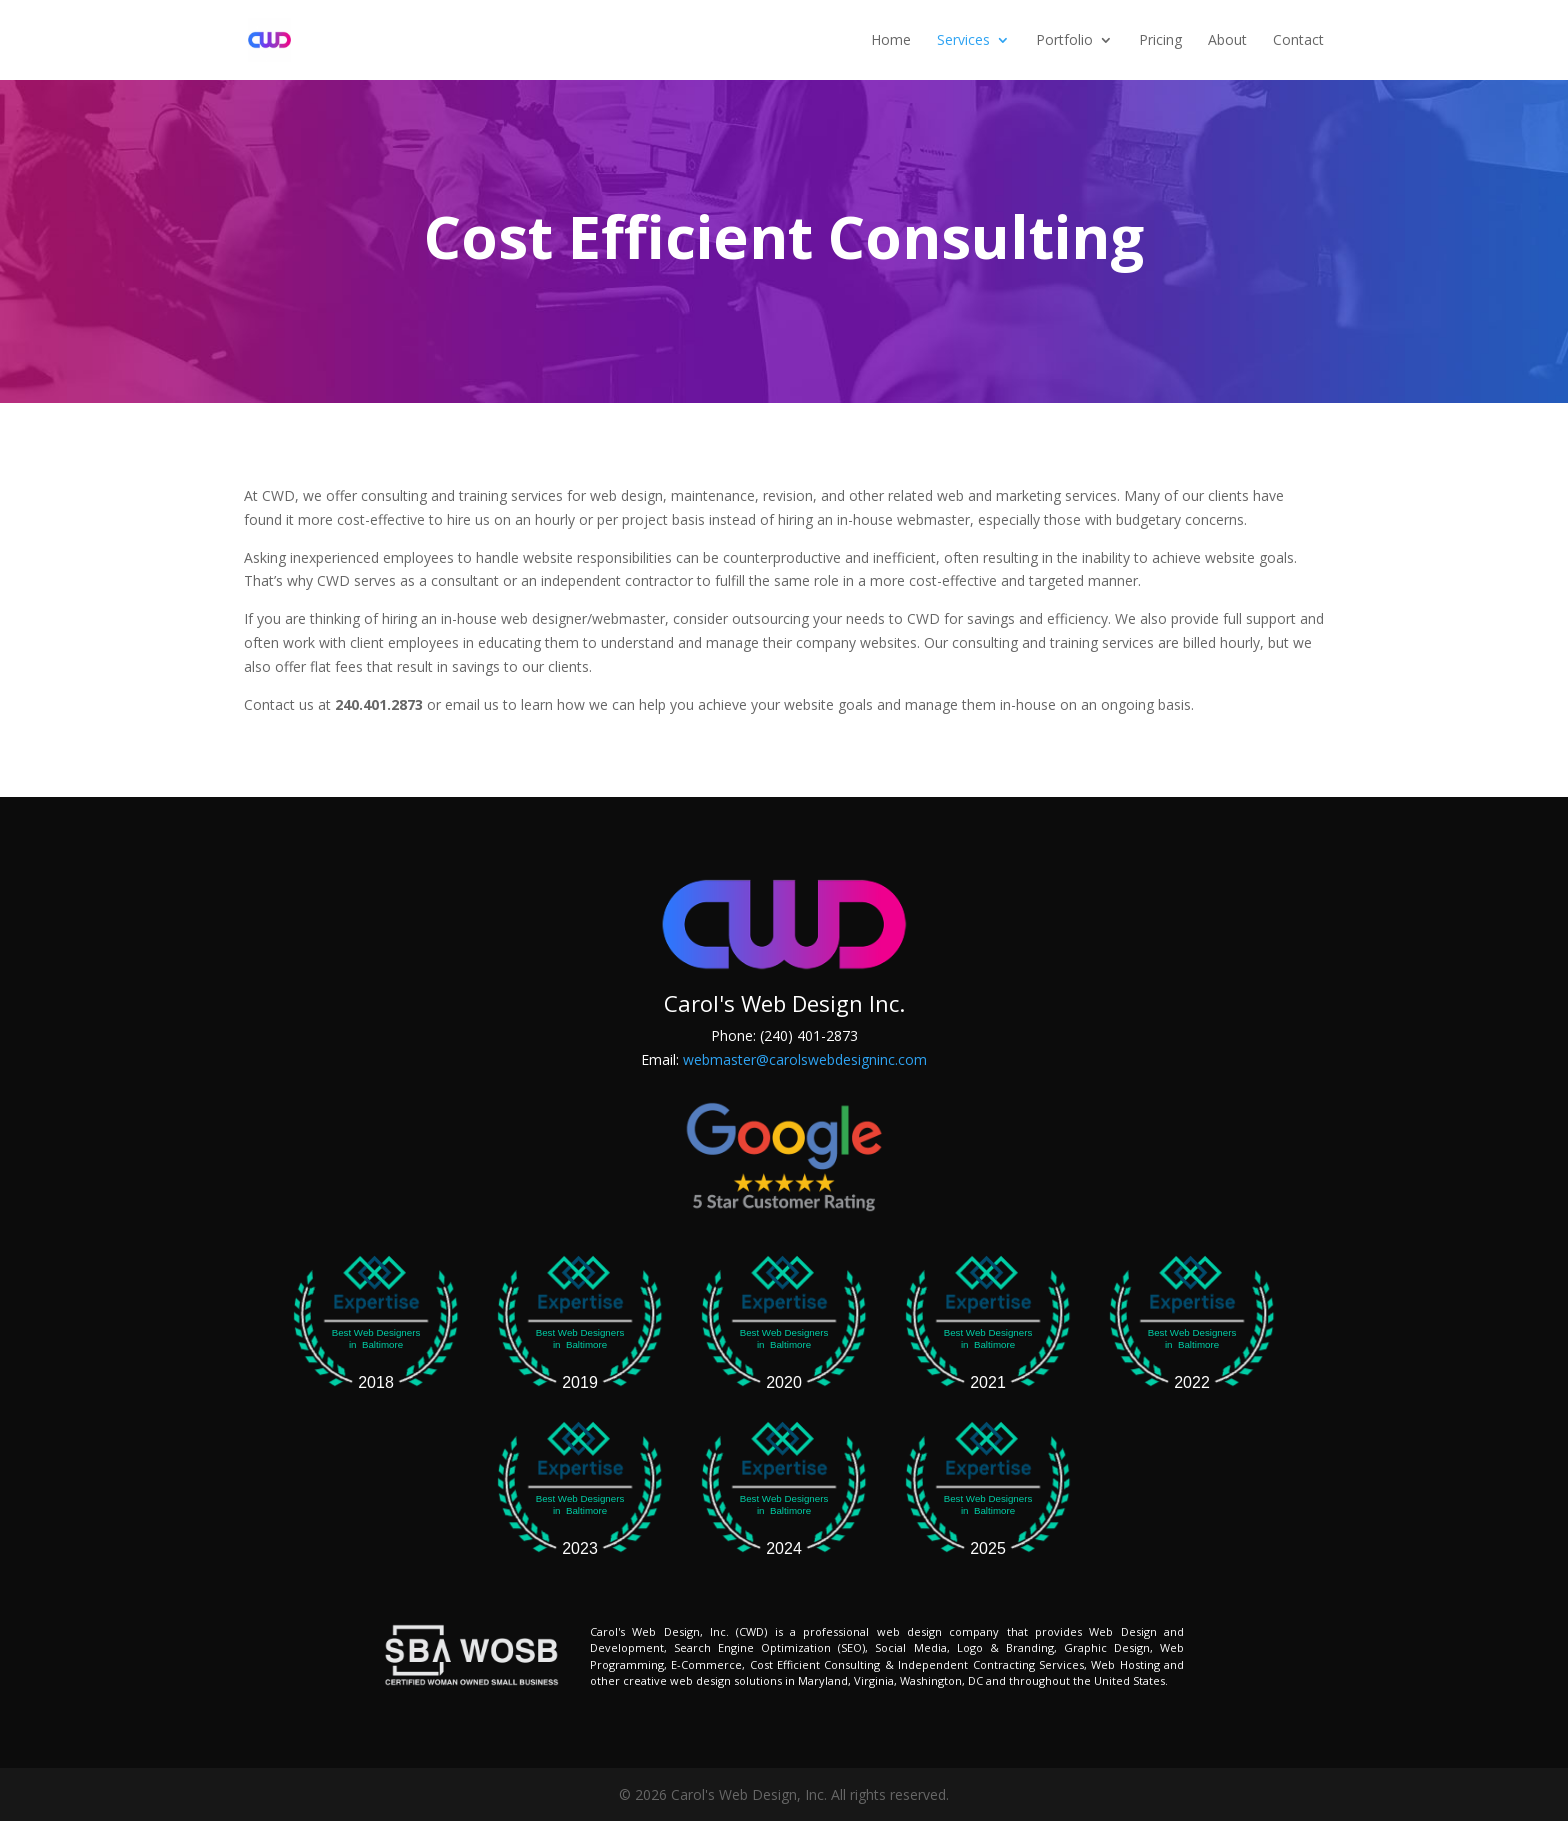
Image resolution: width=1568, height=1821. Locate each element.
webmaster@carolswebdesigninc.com (805, 1059)
